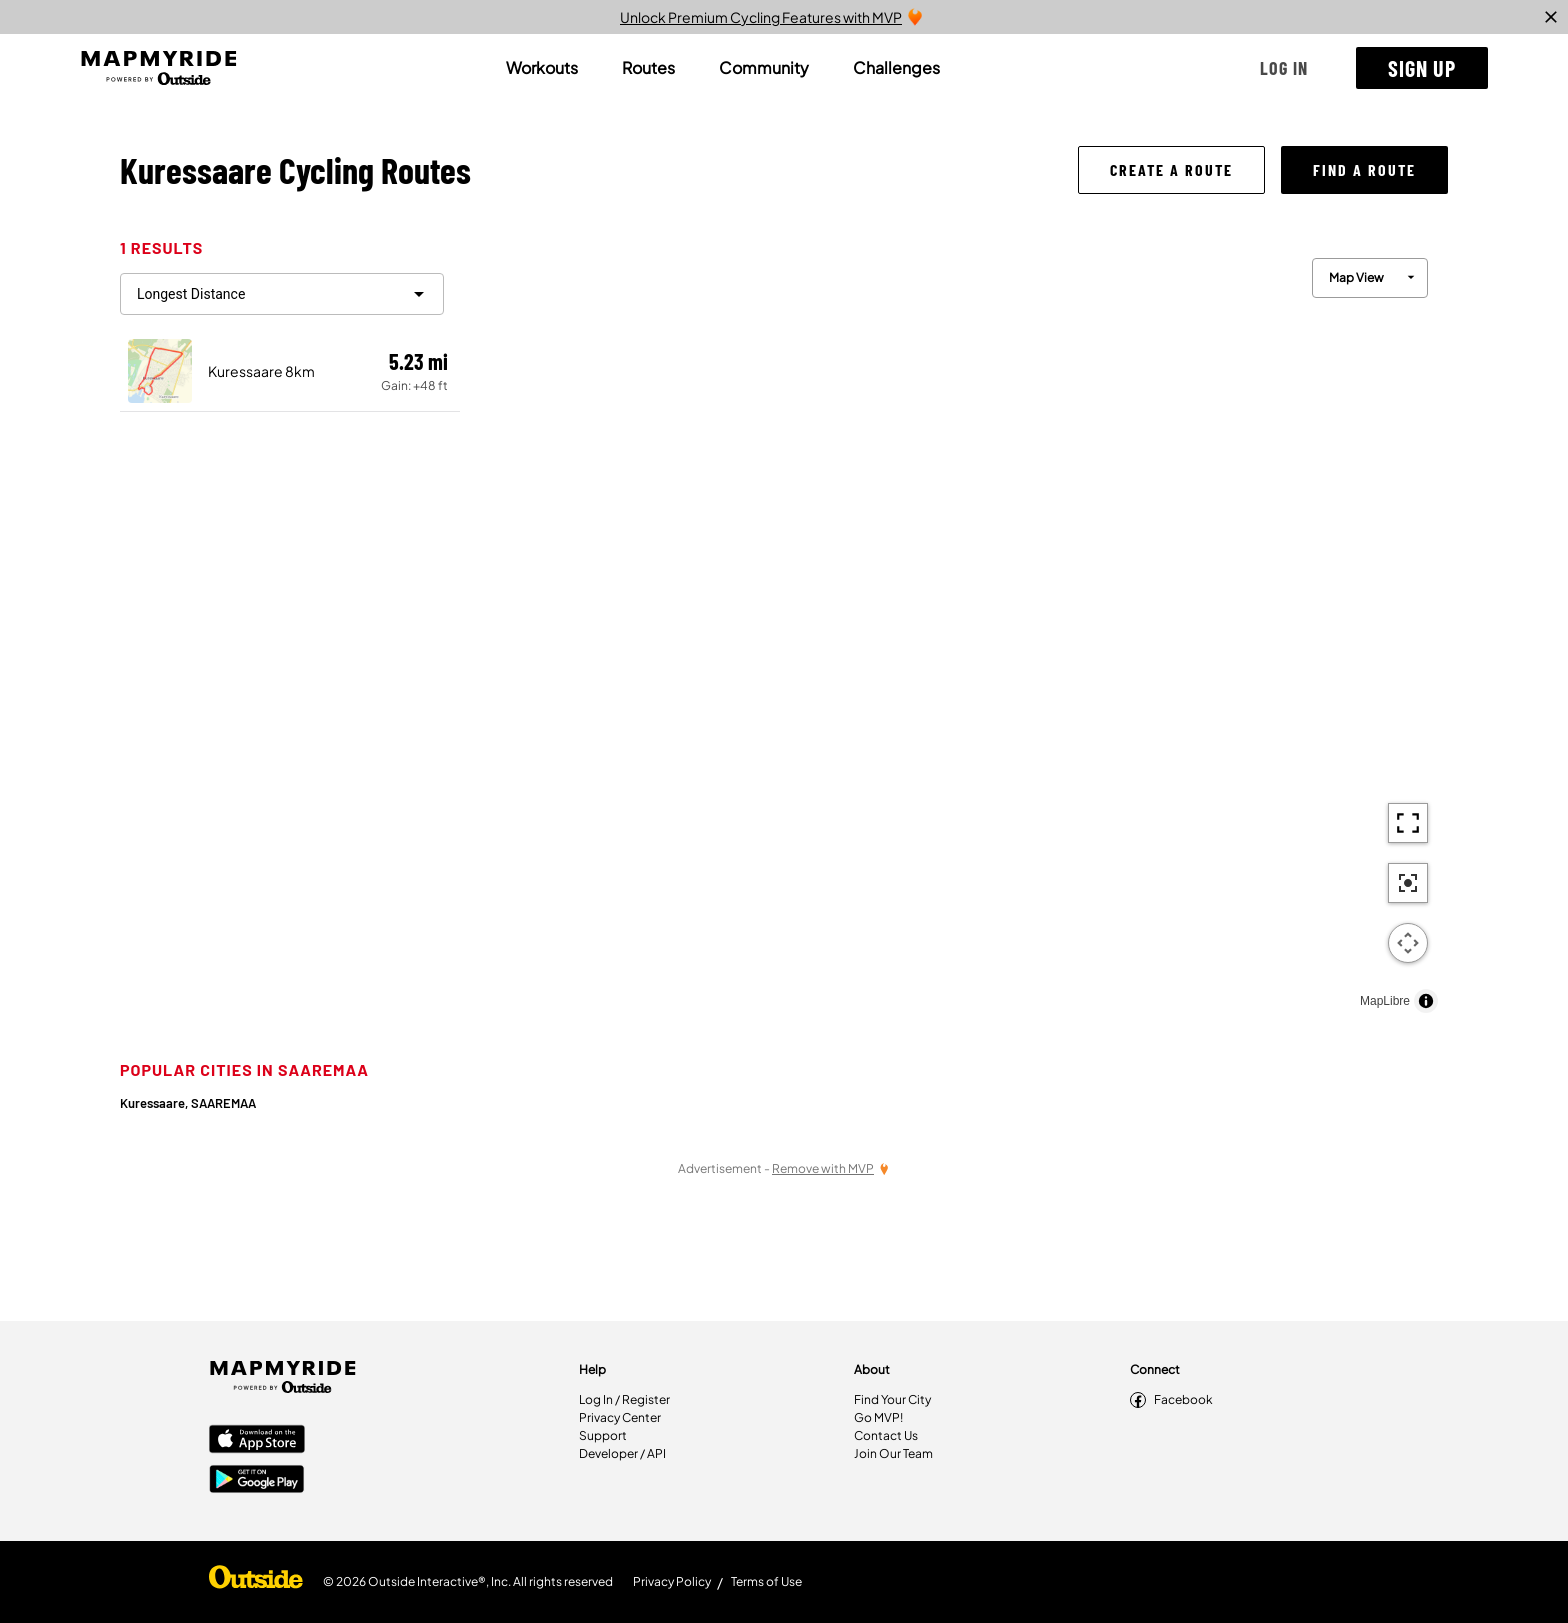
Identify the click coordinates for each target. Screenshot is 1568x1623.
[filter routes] (282, 294)
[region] (954, 630)
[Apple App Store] (257, 1441)
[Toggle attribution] (1426, 1001)
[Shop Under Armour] (256, 1582)
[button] (1284, 68)
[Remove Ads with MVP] (831, 1168)
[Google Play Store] (257, 1481)
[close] (1551, 17)
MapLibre (1385, 1001)
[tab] (542, 68)
